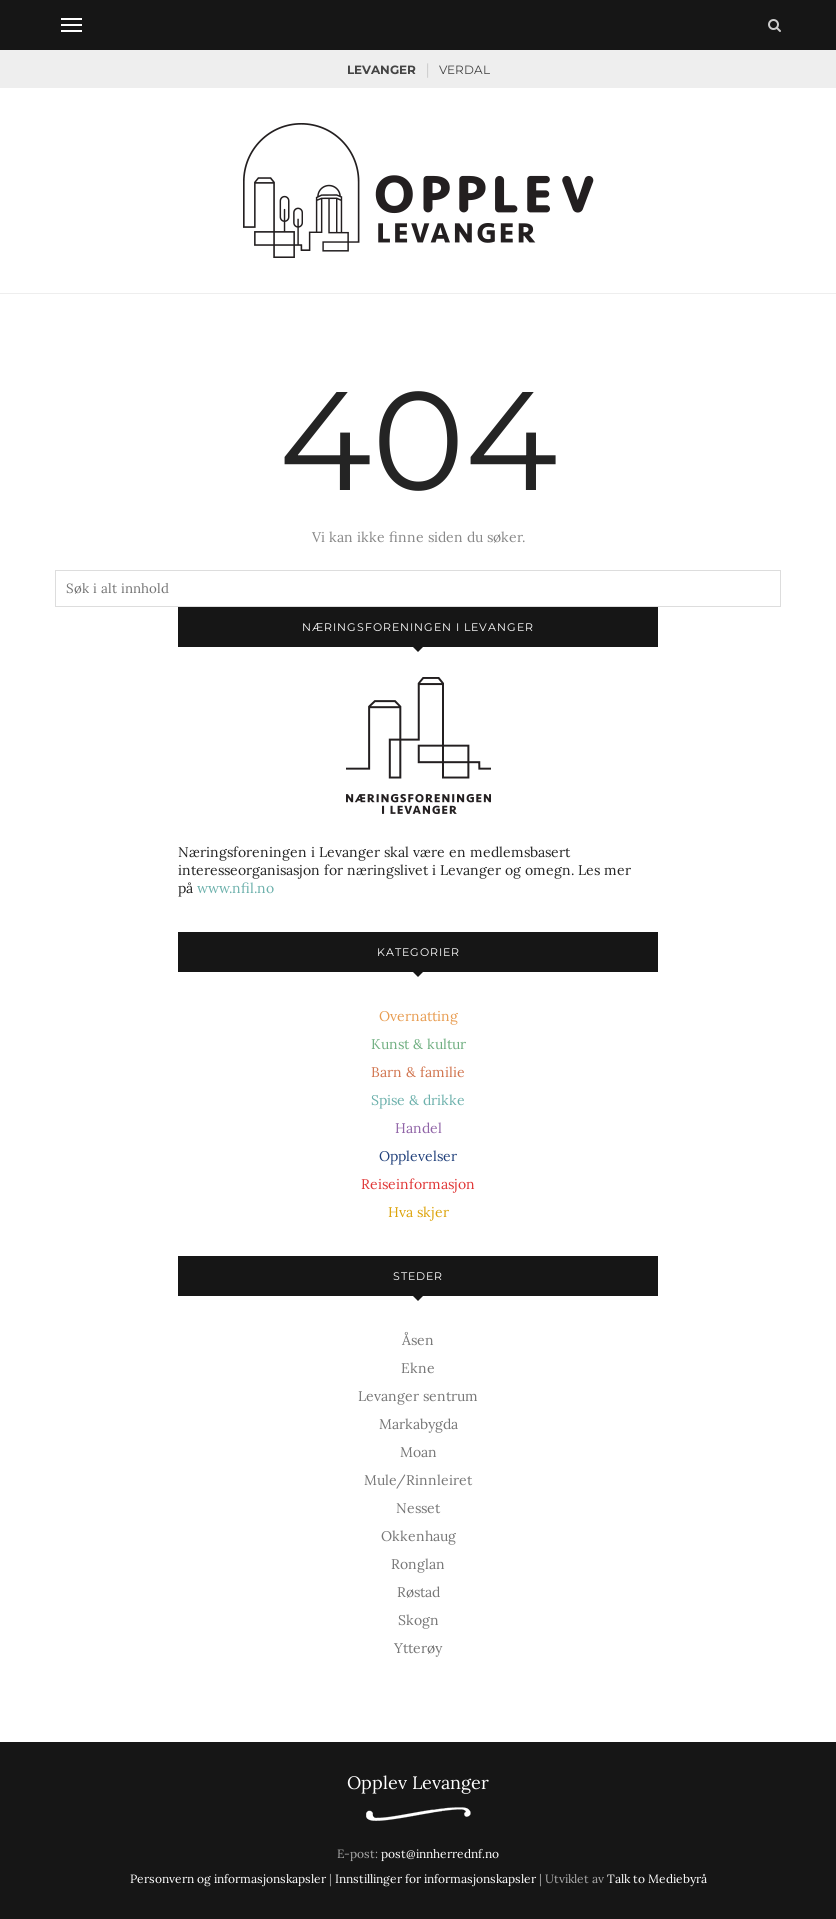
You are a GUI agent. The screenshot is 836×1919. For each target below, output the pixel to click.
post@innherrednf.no (440, 1853)
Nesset (418, 1508)
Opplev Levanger (418, 1782)
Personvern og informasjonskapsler (228, 1878)
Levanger (381, 69)
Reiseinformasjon (418, 1184)
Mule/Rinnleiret (418, 1480)
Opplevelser (418, 1156)
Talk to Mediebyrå (657, 1878)
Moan (418, 1452)
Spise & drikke (418, 1100)
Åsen (418, 1340)
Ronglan (418, 1564)
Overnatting (418, 1016)
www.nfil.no (235, 888)
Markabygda (418, 1424)
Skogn (418, 1620)
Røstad (418, 1592)
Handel (418, 1128)
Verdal (464, 69)
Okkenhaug (418, 1536)
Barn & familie (418, 1072)
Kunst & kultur (418, 1044)
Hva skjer (418, 1212)
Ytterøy (418, 1648)
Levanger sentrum (418, 1396)
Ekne (418, 1368)
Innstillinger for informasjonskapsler (435, 1878)
